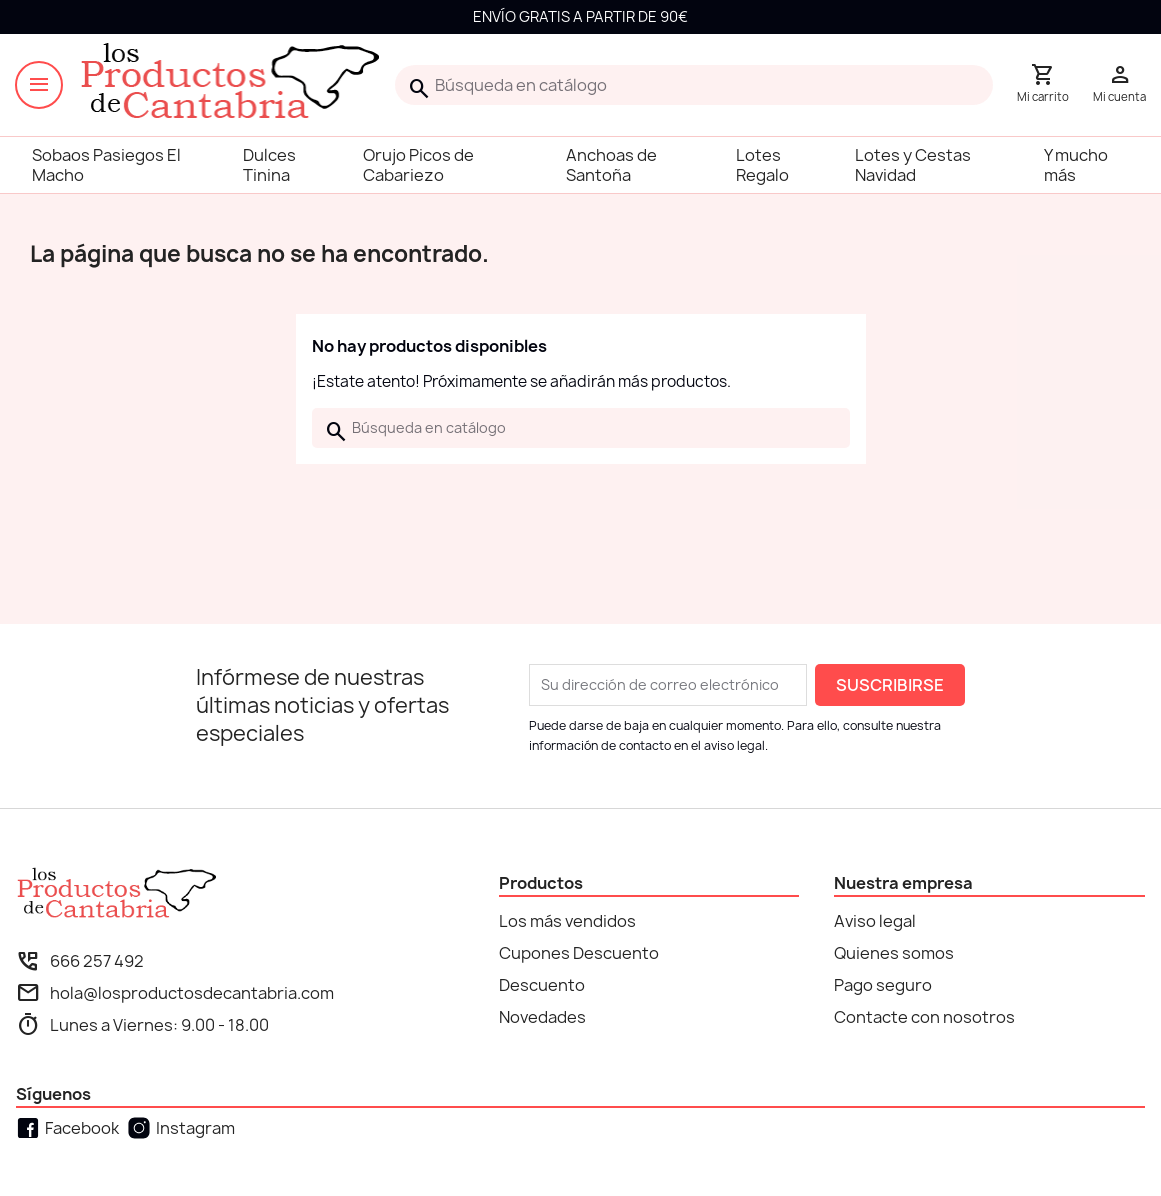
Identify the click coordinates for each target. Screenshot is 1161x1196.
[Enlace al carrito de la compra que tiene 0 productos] (1043, 85)
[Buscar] (694, 85)
